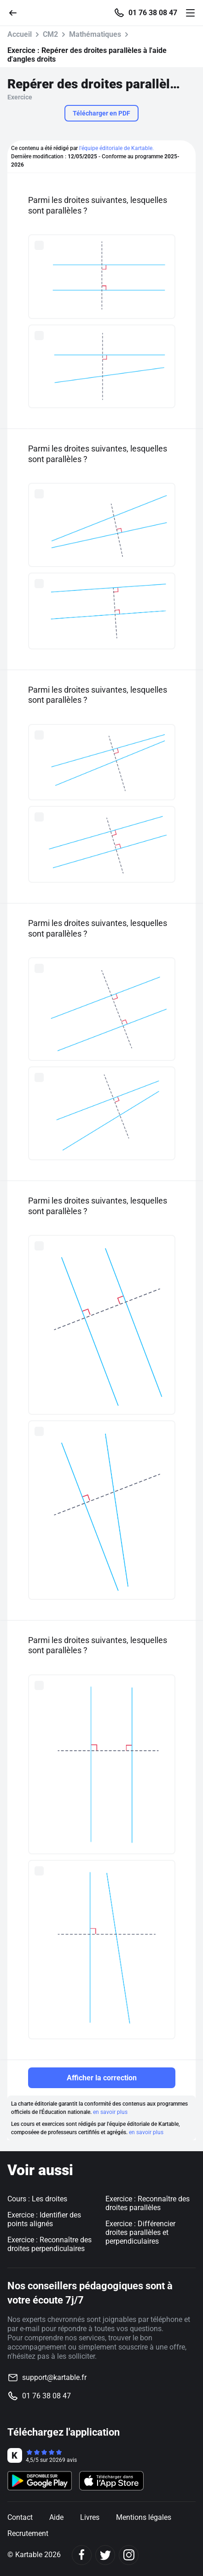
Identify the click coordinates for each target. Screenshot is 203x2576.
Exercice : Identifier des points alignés (44, 2219)
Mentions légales (143, 2517)
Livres (89, 2517)
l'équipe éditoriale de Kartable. (116, 148)
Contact (20, 2517)
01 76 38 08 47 (152, 13)
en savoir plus (110, 2112)
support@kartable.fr (54, 2377)
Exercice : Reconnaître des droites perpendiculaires (49, 2244)
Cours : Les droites (37, 2198)
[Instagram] (129, 2555)
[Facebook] (82, 2555)
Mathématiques (95, 34)
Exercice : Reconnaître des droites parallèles (147, 2203)
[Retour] (16, 12)
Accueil (19, 34)
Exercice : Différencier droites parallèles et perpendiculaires (140, 2232)
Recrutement (27, 2533)
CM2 (50, 34)
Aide (56, 2517)
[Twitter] (105, 2555)
